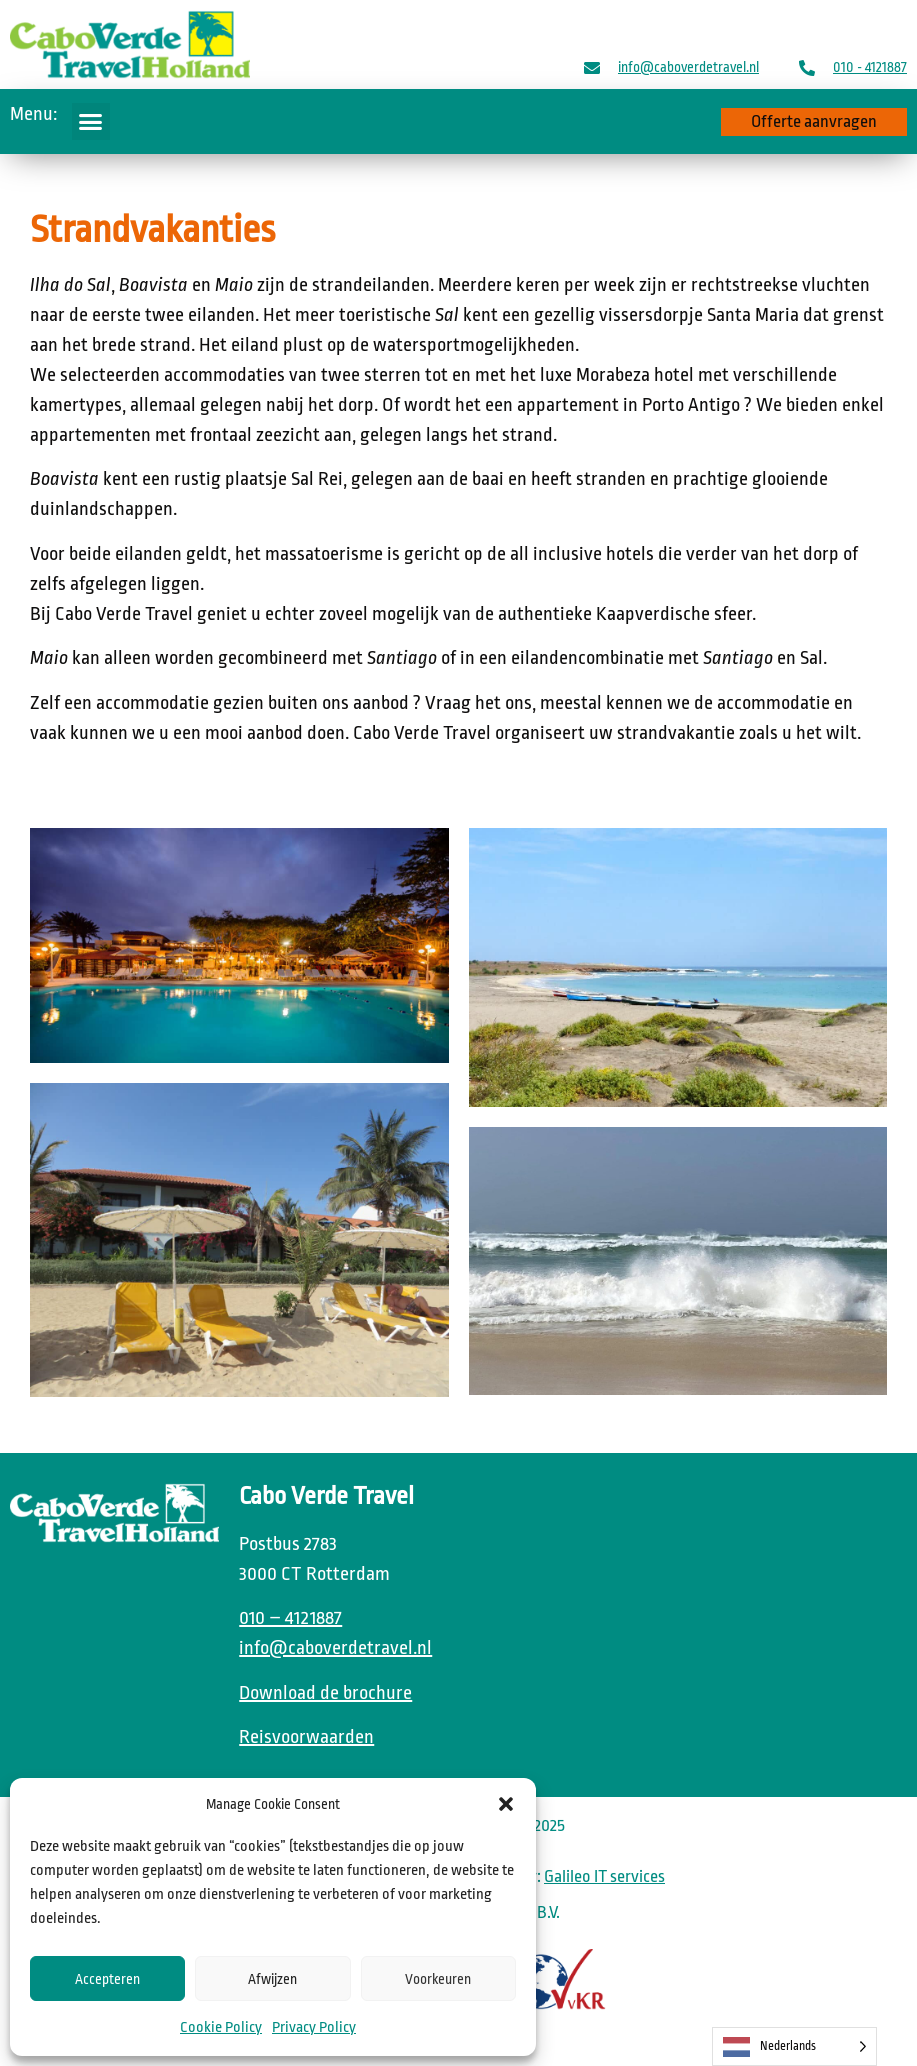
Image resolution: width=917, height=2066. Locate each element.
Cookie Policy (221, 2027)
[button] (506, 1804)
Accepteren (107, 1979)
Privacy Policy (314, 2027)
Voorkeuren (438, 1979)
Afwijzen (272, 1979)
